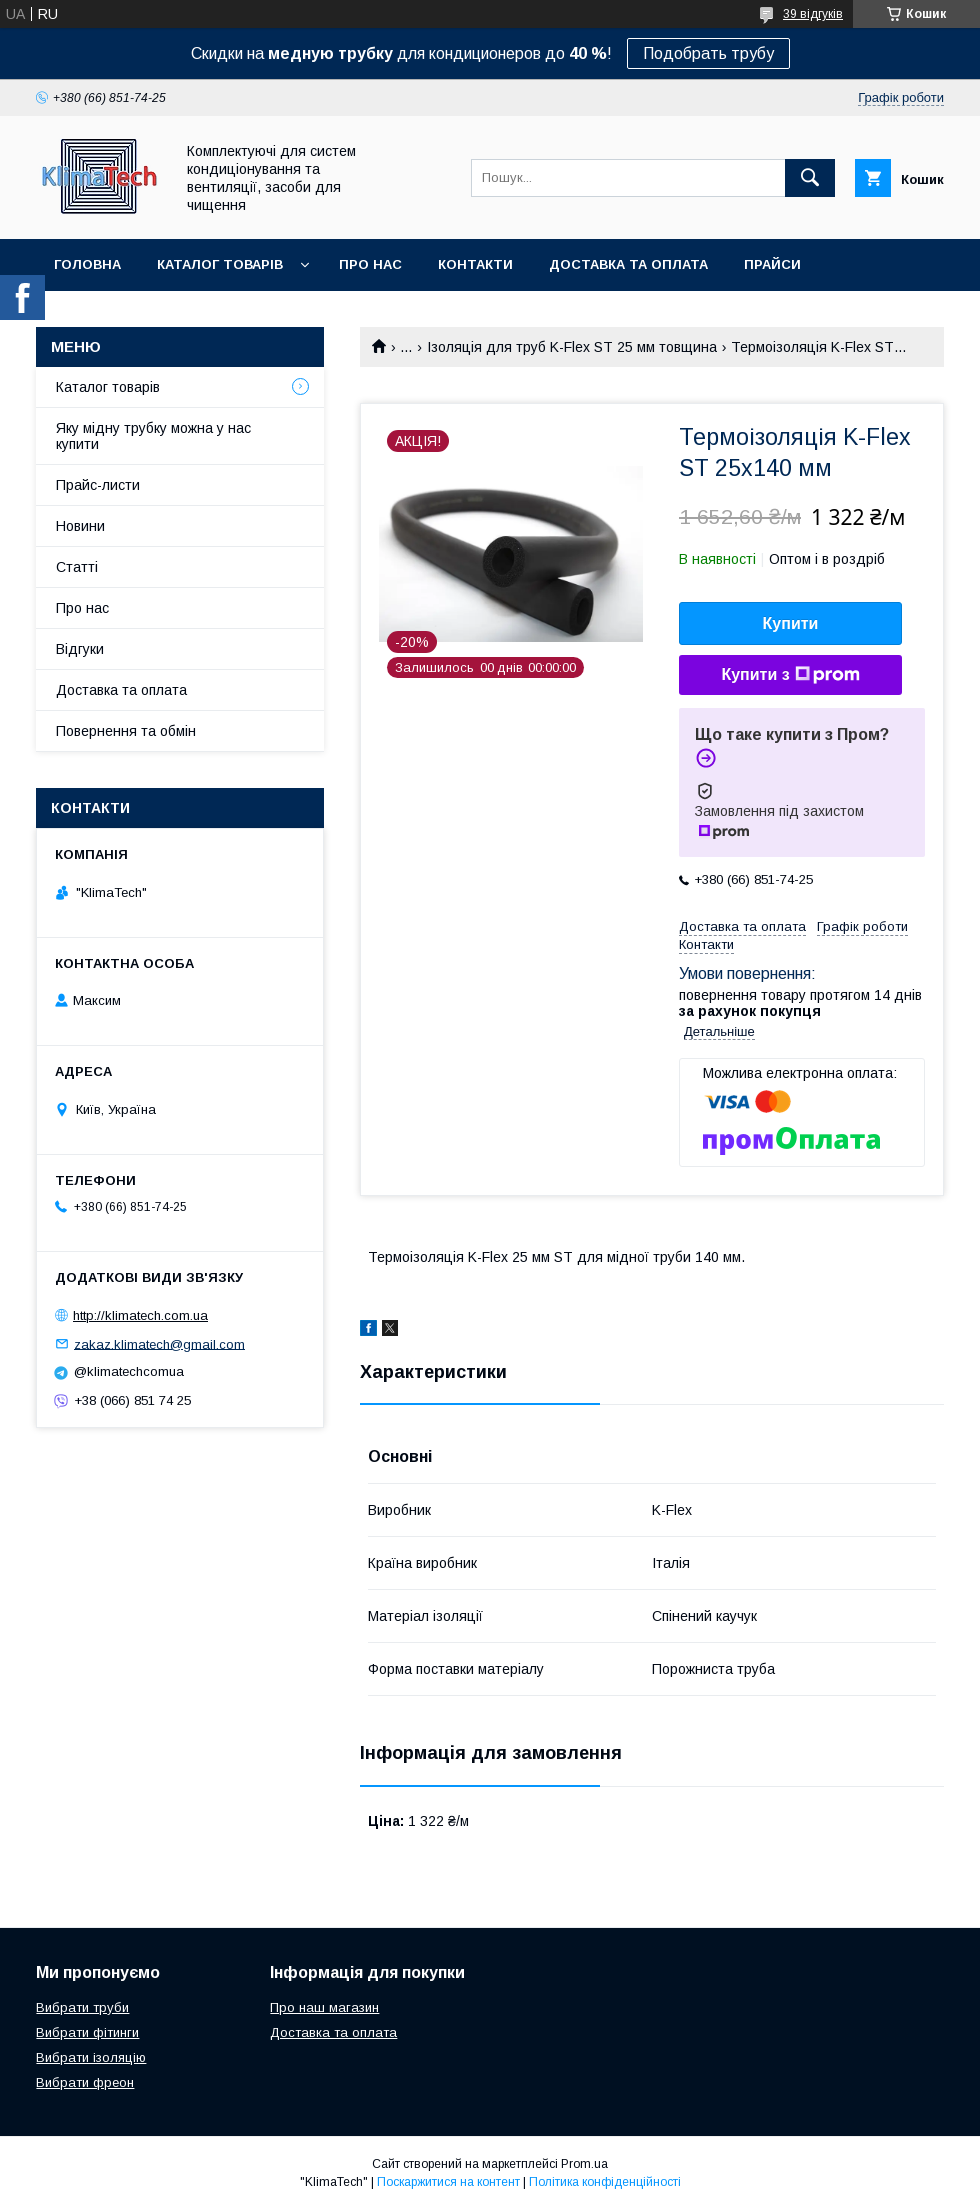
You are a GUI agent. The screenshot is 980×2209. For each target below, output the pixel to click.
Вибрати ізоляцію (91, 2057)
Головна (87, 264)
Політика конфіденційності (605, 2182)
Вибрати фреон (85, 2082)
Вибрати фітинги (87, 2032)
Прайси (772, 264)
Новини (80, 526)
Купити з (790, 675)
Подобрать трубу (708, 53)
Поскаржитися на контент (448, 2182)
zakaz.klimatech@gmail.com (159, 1343)
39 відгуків (813, 14)
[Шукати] (810, 178)
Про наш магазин (324, 2007)
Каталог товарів (220, 264)
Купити (791, 623)
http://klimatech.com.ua (140, 1315)
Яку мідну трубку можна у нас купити (153, 436)
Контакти (475, 264)
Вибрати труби (82, 2007)
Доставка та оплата (628, 264)
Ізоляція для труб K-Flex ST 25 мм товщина (572, 347)
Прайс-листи (98, 485)
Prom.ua (584, 2164)
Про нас (370, 264)
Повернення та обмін (126, 731)
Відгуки (80, 649)
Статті (77, 567)
